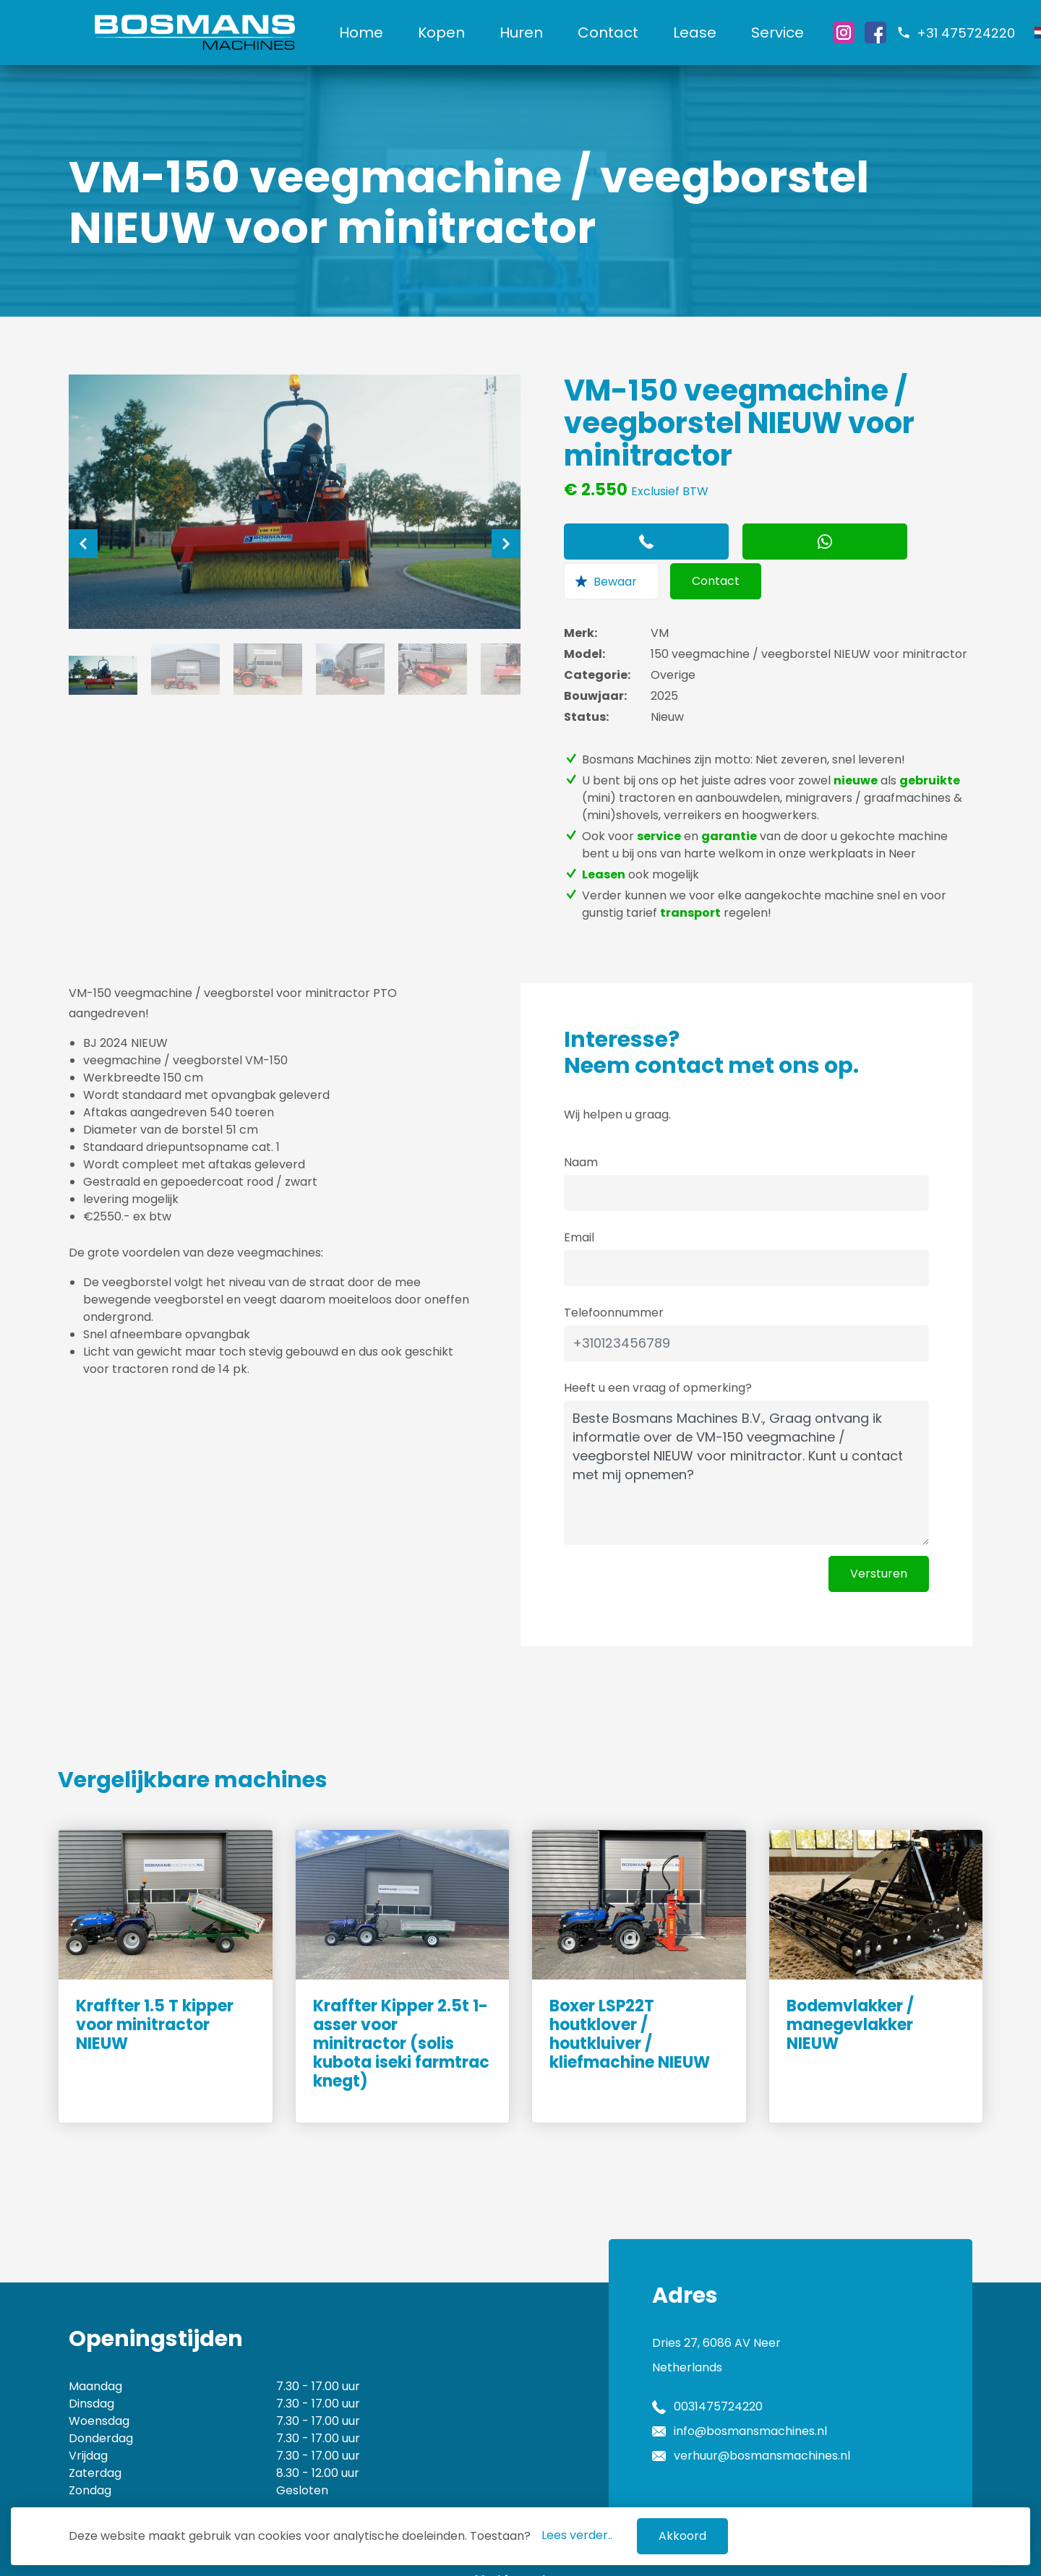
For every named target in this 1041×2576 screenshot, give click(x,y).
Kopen (454, 32)
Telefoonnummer (614, 1269)
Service (790, 32)
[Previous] (83, 544)
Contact (621, 32)
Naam (581, 1119)
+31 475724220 (979, 33)
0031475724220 (718, 2363)
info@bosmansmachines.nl (750, 2387)
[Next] (506, 544)
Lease (707, 32)
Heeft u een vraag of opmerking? (658, 1344)
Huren (534, 32)
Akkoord (682, 2536)
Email (579, 1194)
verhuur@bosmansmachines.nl (762, 2412)
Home (374, 32)
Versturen (878, 1530)
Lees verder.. (576, 2535)
